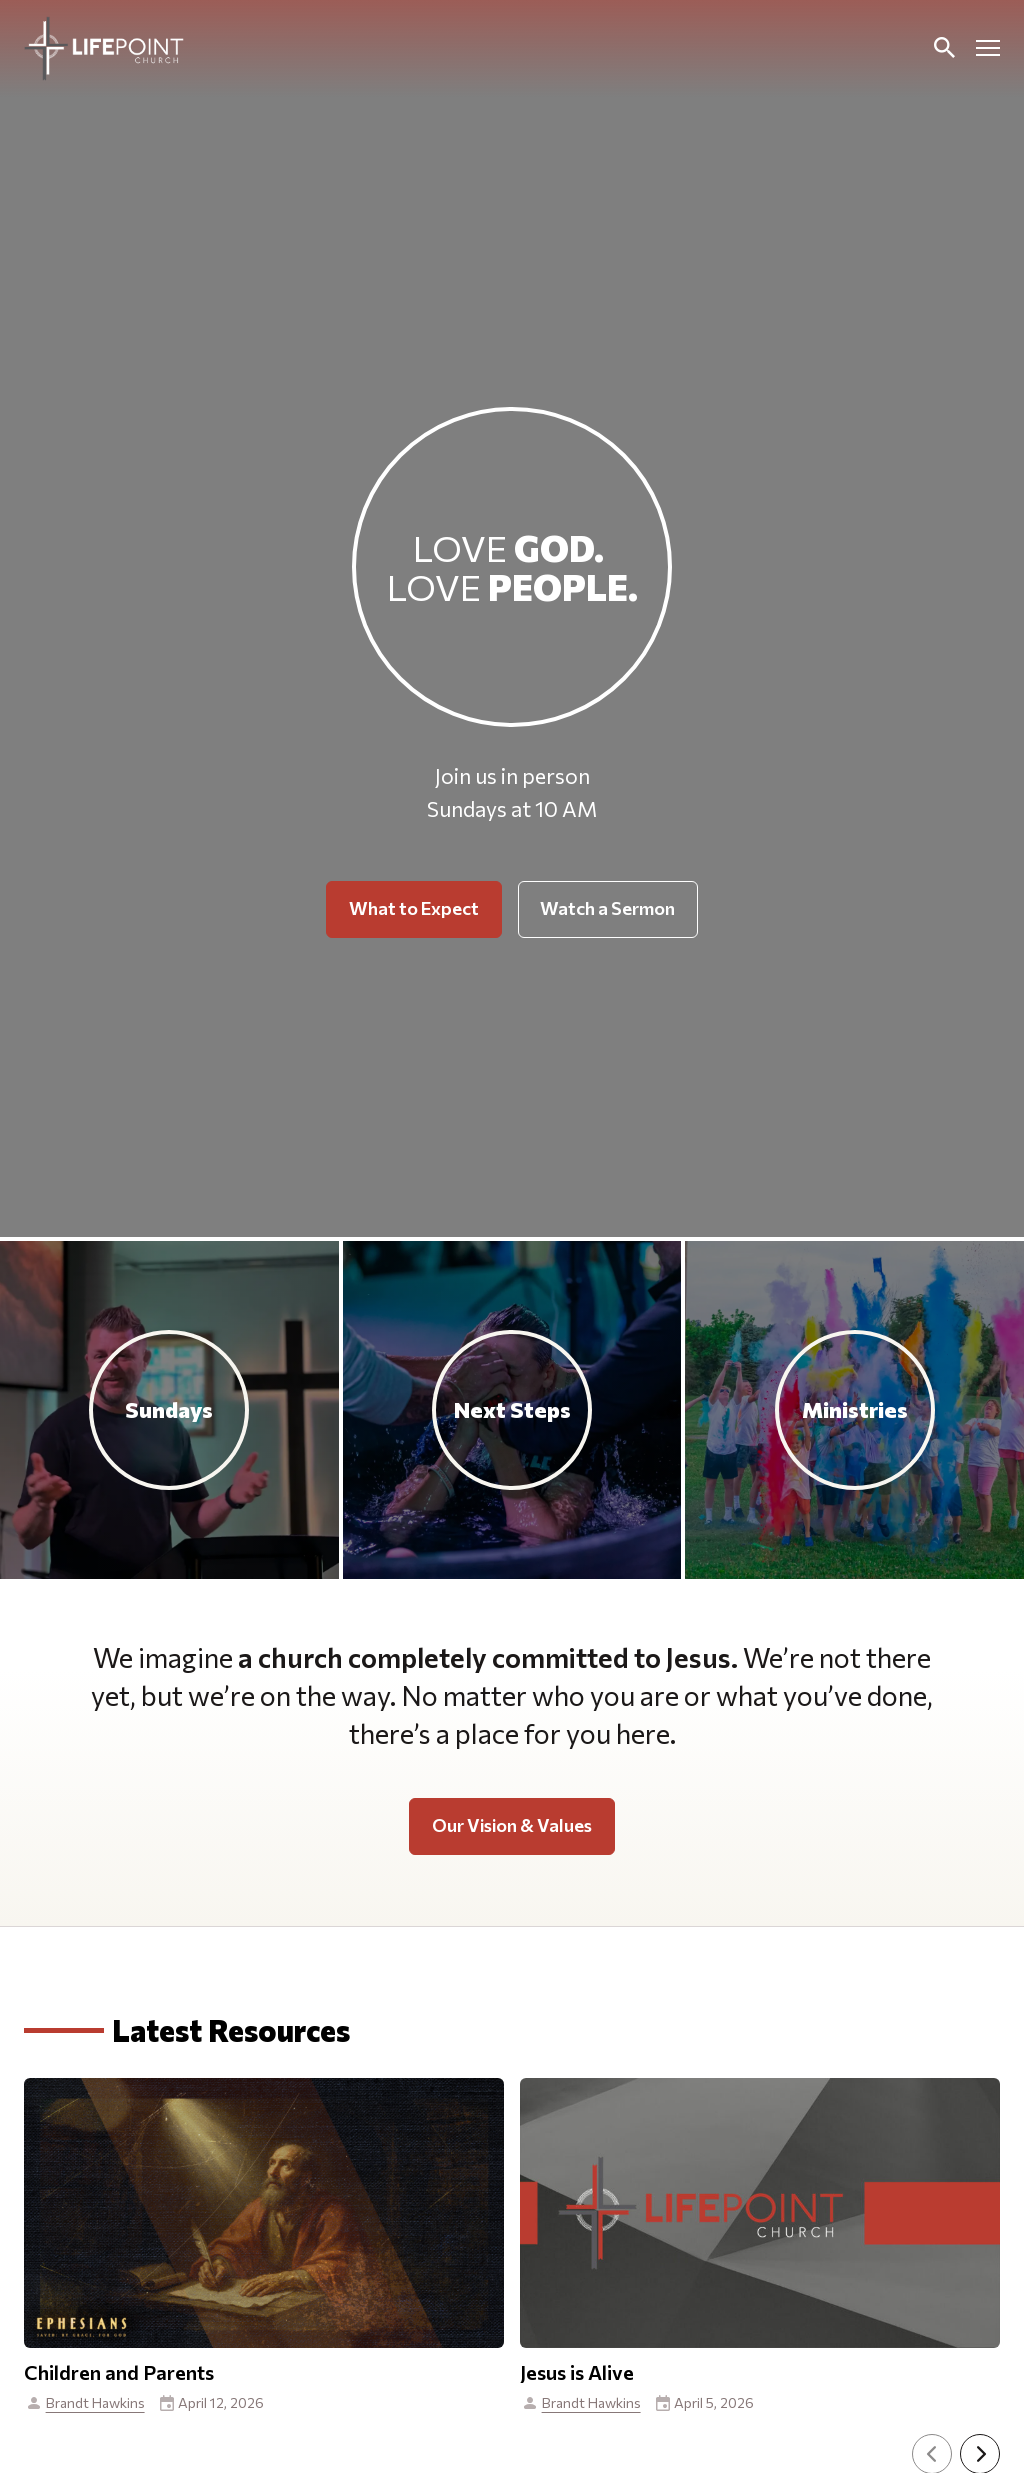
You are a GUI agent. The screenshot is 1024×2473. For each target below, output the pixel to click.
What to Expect (414, 908)
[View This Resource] (264, 2334)
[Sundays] (169, 1410)
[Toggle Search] (944, 48)
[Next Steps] (512, 1410)
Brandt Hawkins (95, 2402)
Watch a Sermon (607, 908)
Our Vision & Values (512, 1825)
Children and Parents (119, 2372)
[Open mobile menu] (988, 48)
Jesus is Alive (577, 2372)
